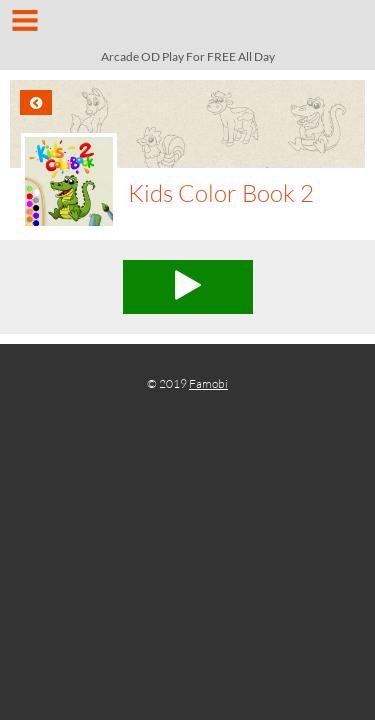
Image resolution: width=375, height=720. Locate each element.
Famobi (208, 383)
